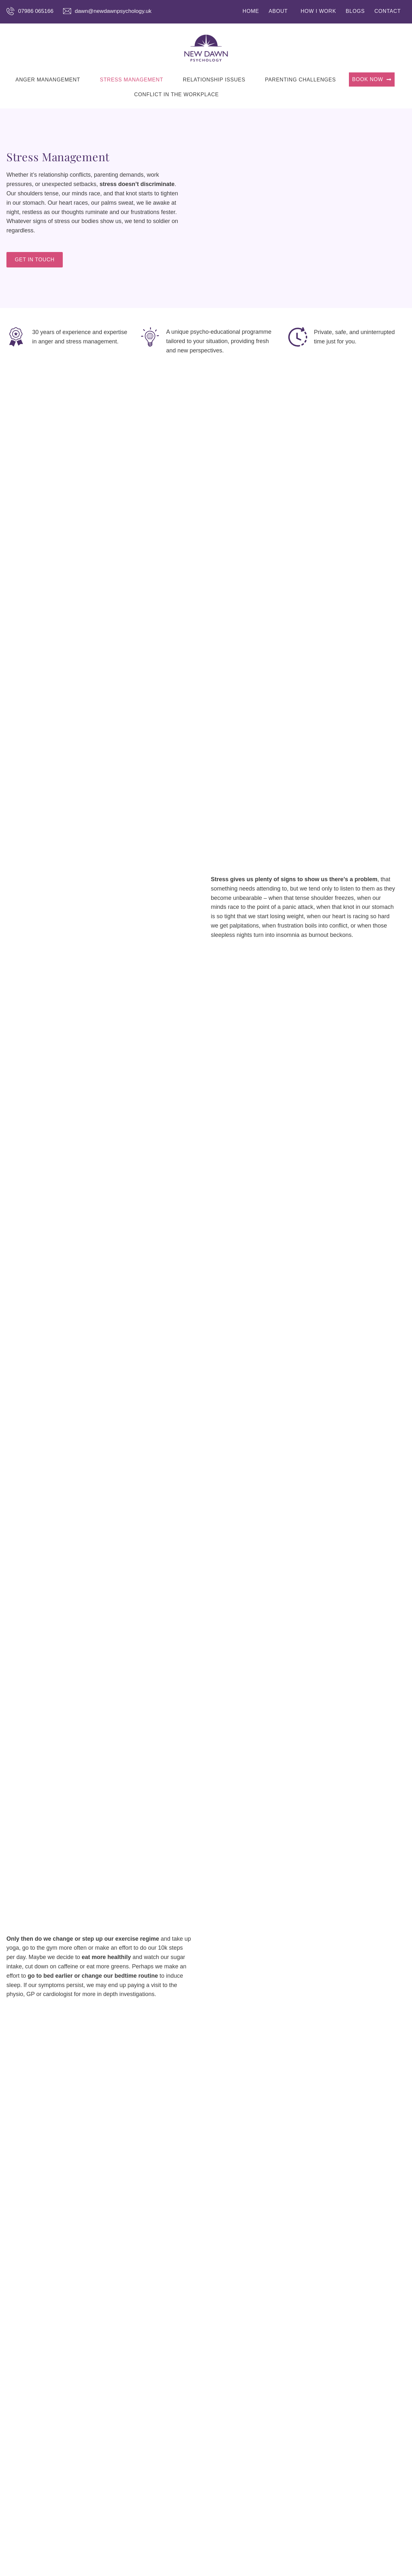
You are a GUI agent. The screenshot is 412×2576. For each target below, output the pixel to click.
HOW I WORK (318, 11)
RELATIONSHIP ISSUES (214, 79)
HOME (251, 11)
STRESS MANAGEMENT (131, 79)
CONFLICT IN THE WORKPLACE (176, 94)
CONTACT (387, 11)
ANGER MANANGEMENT (47, 79)
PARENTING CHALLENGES (300, 79)
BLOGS (355, 11)
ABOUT (278, 11)
